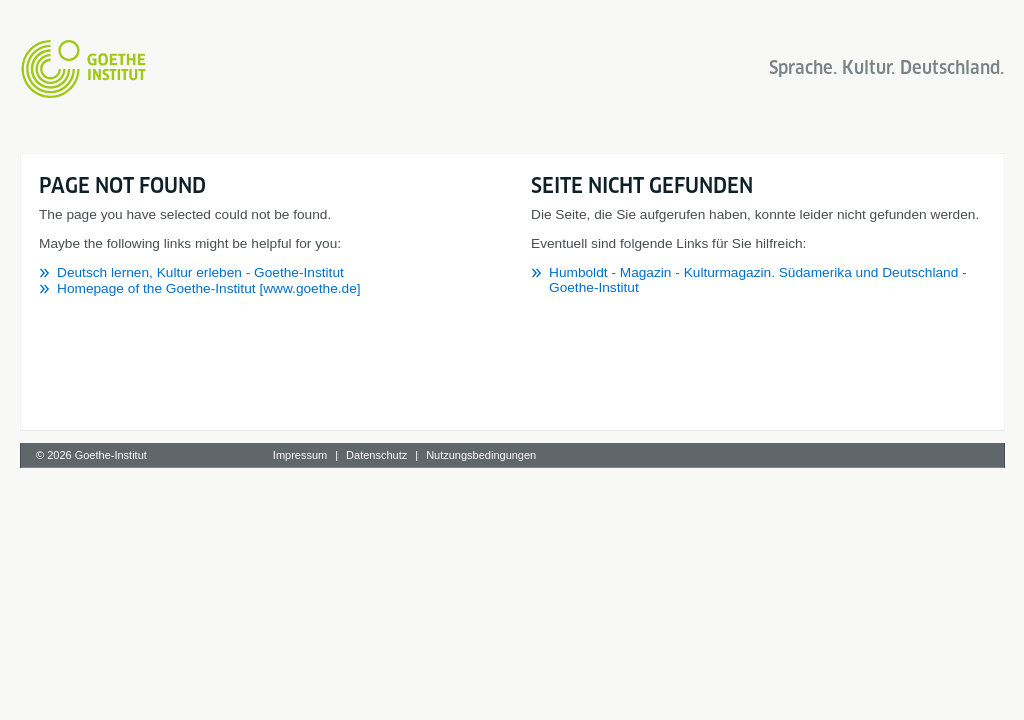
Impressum (300, 455)
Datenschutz (376, 455)
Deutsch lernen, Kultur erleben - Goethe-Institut (200, 272)
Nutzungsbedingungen (481, 455)
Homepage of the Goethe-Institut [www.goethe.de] (209, 288)
